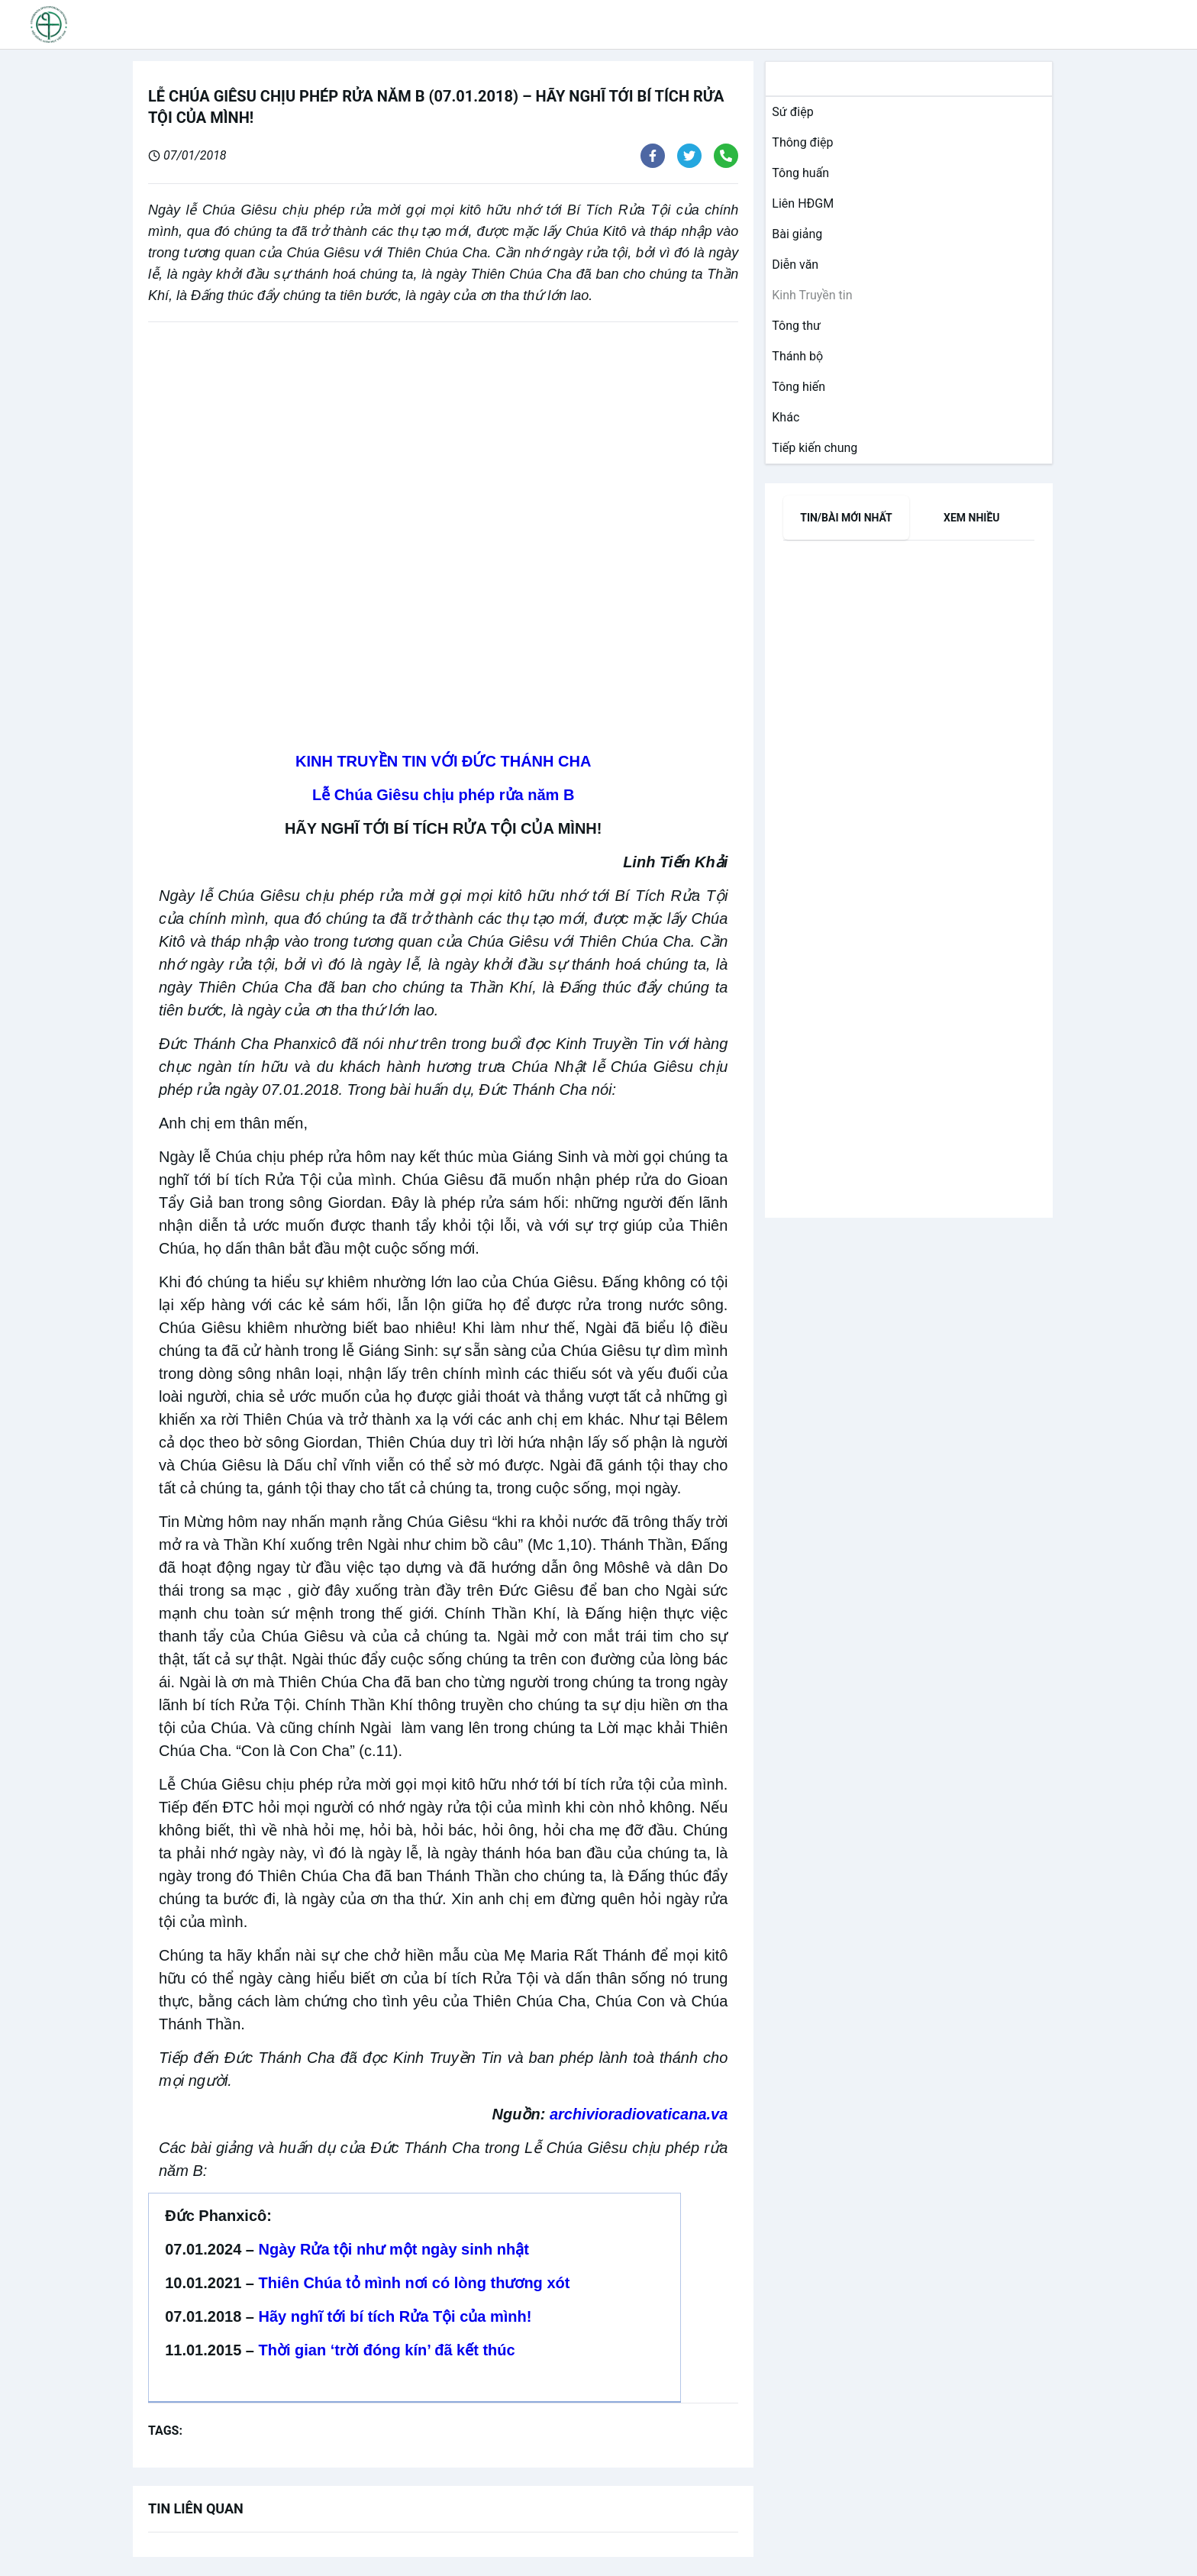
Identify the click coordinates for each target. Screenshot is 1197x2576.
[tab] (845, 518)
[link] (789, 112)
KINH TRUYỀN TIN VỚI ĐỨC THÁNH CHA (443, 761)
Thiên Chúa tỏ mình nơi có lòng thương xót (414, 2282)
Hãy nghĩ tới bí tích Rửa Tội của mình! (395, 2316)
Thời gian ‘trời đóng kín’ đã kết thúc (387, 2350)
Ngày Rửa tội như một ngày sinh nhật (394, 2249)
